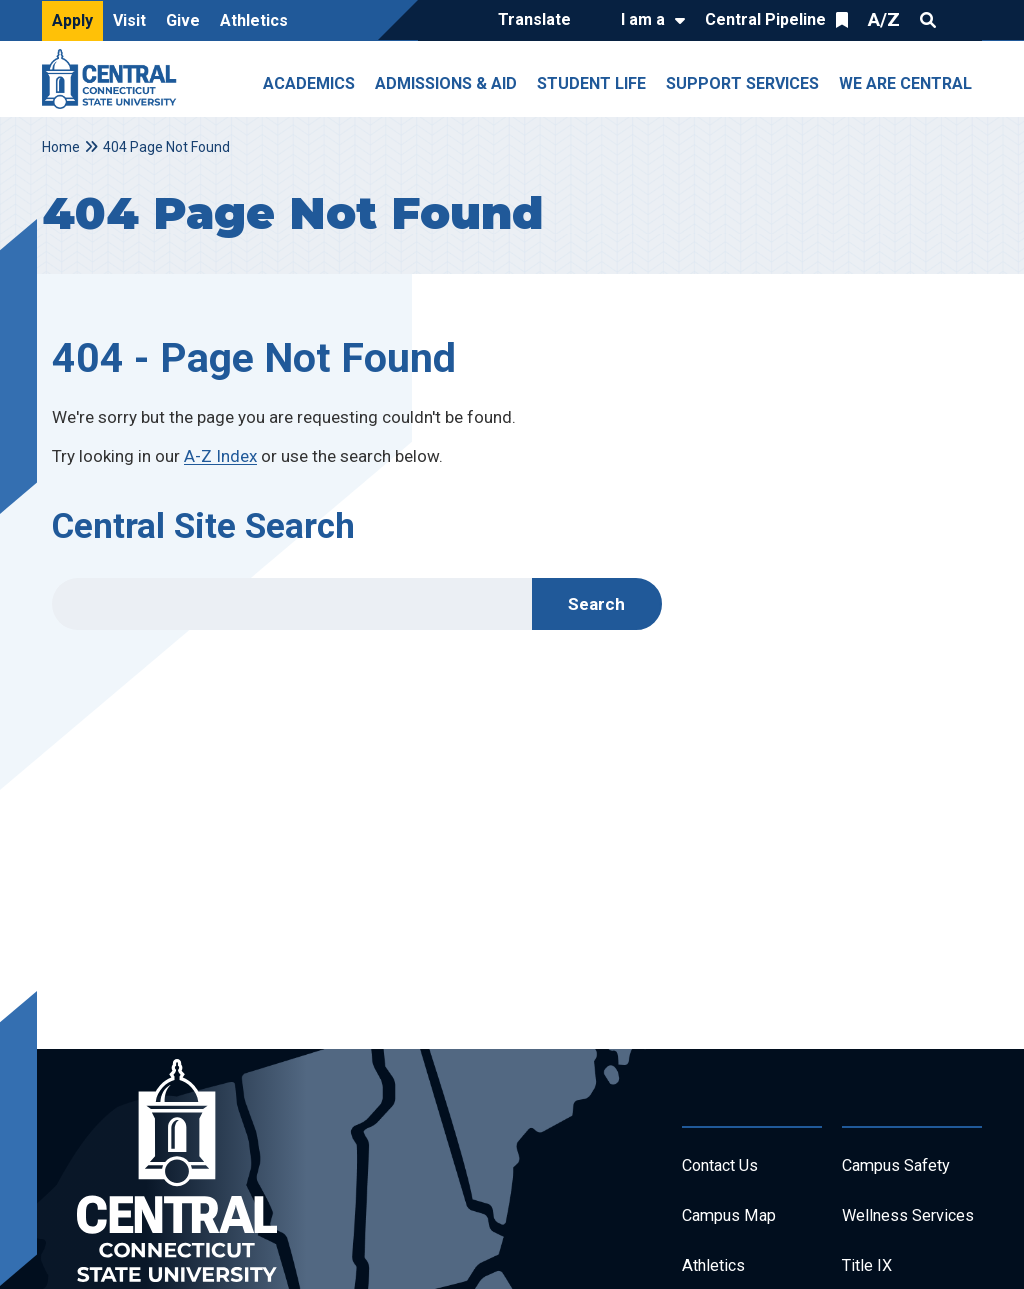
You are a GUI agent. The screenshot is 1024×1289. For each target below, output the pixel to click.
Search (928, 20)
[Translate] (539, 21)
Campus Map (734, 1221)
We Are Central (905, 83)
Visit (129, 20)
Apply (72, 20)
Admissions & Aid (446, 83)
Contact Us (726, 1167)
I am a (643, 19)
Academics (309, 83)
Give (183, 20)
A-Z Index (220, 456)
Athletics (254, 20)
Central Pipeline (765, 19)
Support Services (742, 83)
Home (61, 147)
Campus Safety (903, 1167)
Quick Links (964, 20)
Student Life (591, 83)
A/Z (884, 19)
